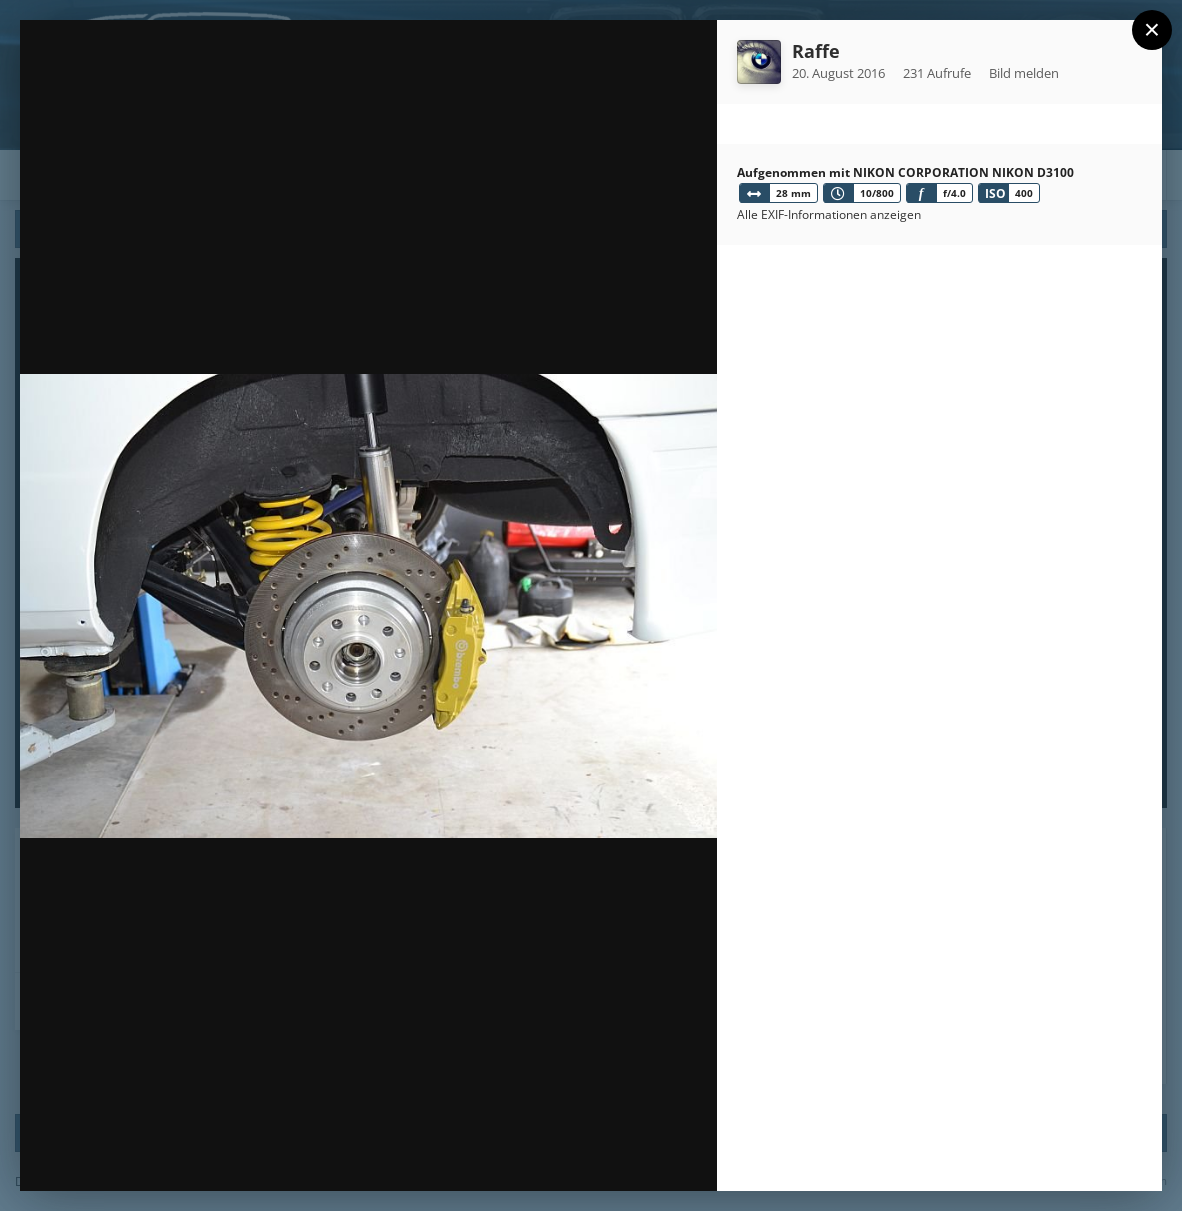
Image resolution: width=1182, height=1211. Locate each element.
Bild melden (1024, 73)
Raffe (816, 51)
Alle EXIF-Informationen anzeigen (829, 214)
